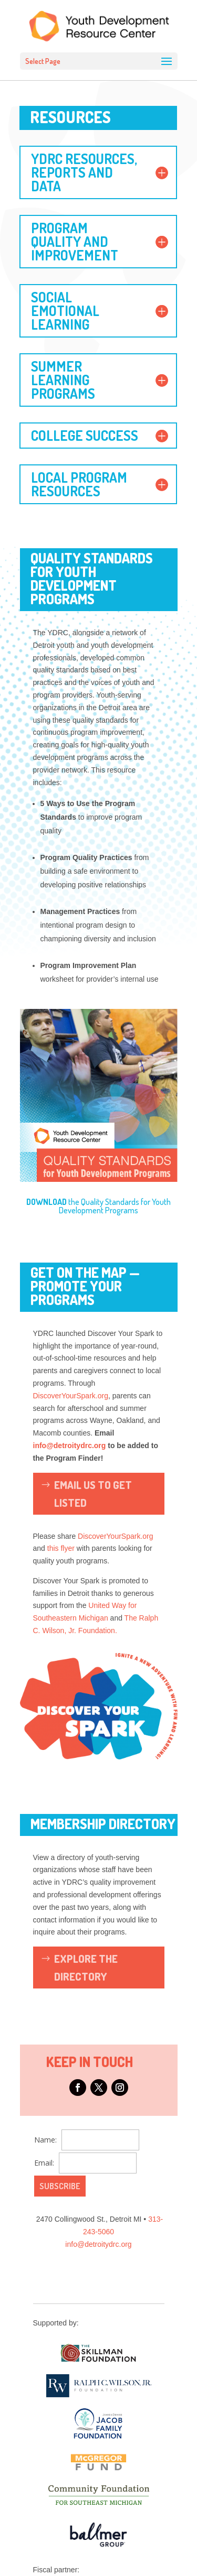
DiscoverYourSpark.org (70, 1396)
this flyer (61, 1548)
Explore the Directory (86, 1967)
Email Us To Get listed (93, 1493)
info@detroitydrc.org (69, 1445)
